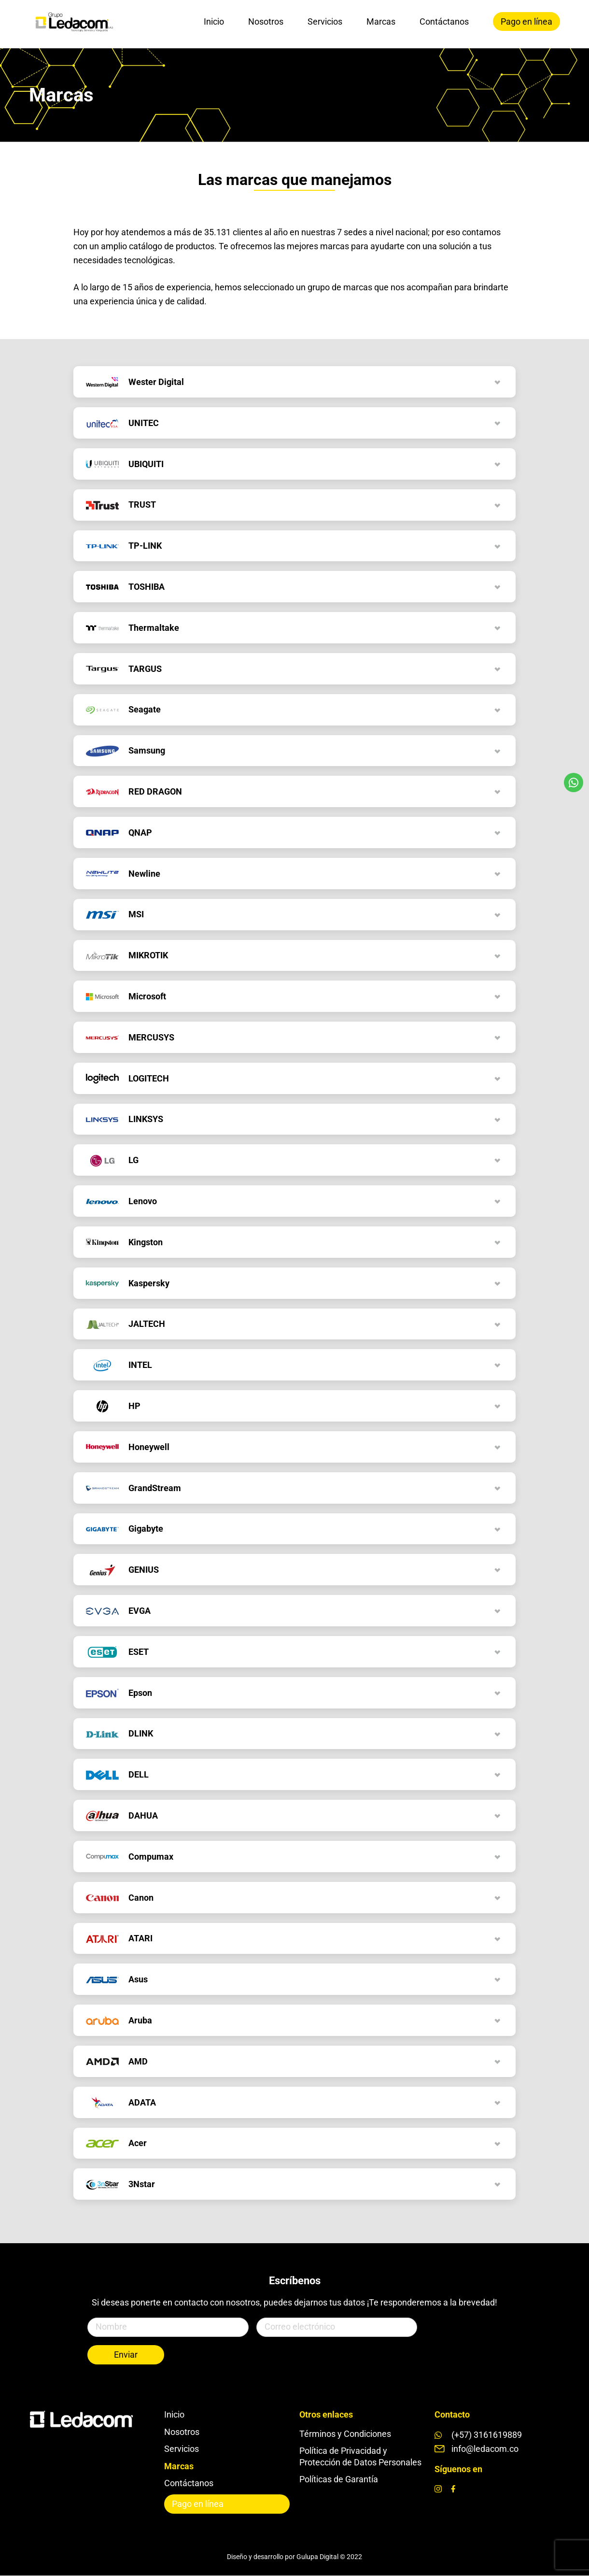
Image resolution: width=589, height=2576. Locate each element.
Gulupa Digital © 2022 (329, 2557)
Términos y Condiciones (345, 2434)
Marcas (380, 21)
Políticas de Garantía (338, 2479)
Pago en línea (526, 21)
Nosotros (265, 21)
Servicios (325, 21)
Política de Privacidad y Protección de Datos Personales (360, 2456)
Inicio (214, 21)
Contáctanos (444, 21)
